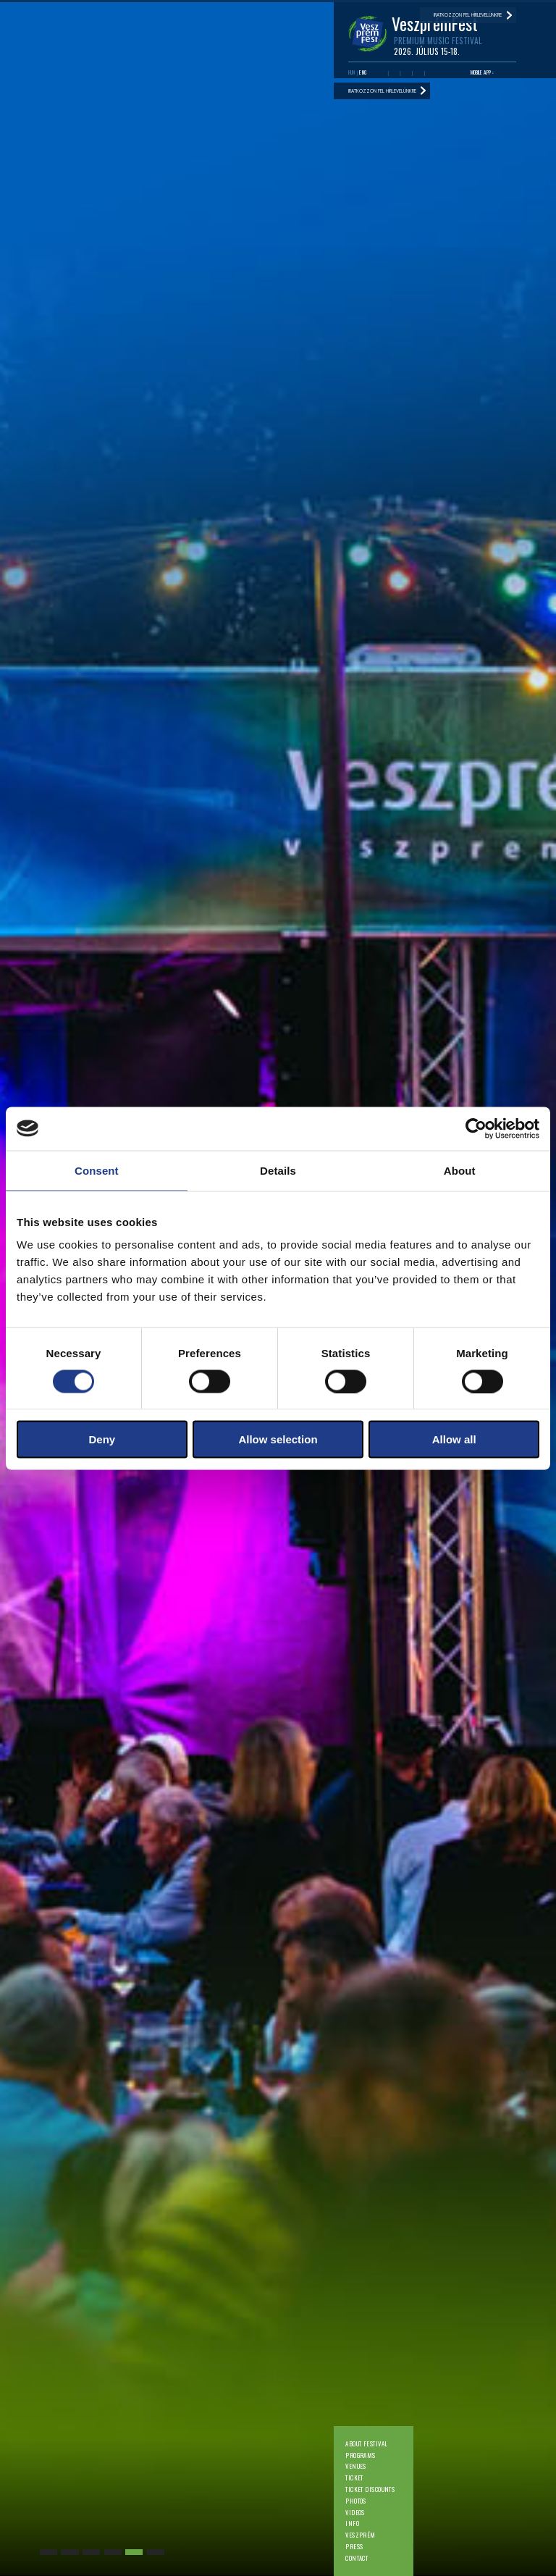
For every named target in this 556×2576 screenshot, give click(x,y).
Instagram (418, 72)
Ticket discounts (370, 2489)
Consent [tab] (97, 1170)
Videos (355, 2512)
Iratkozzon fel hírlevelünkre (382, 91)
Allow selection (277, 1439)
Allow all (454, 1439)
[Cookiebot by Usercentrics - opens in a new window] (476, 1128)
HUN (351, 72)
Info (352, 2523)
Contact (356, 2558)
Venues (355, 2466)
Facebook (382, 72)
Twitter (406, 72)
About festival (366, 2444)
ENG (362, 72)
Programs (360, 2455)
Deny (101, 1439)
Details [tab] (278, 1170)
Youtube (394, 72)
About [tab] (460, 1170)
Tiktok (430, 72)
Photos (355, 2501)
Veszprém (360, 2535)
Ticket (354, 2478)
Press (354, 2546)
